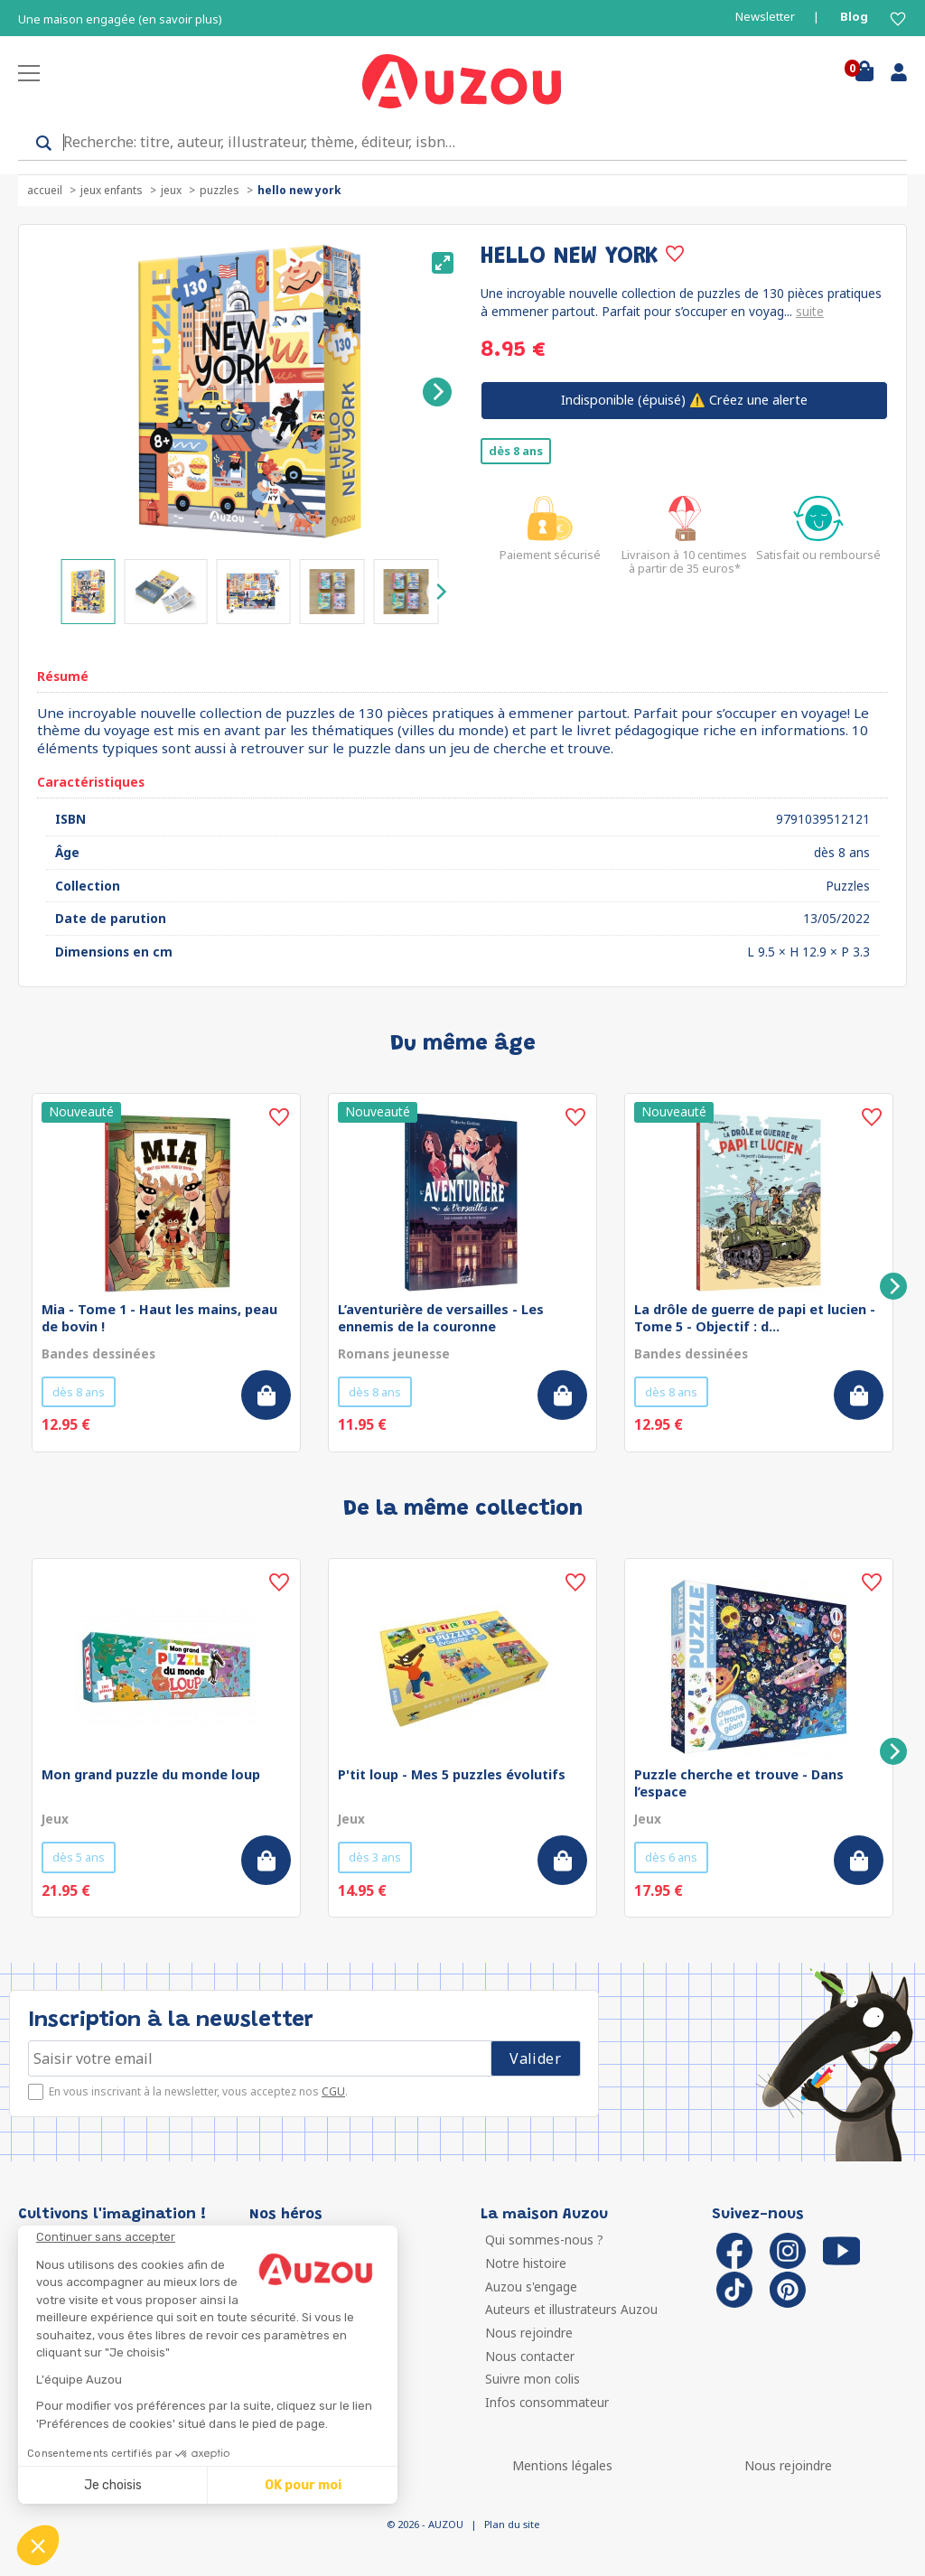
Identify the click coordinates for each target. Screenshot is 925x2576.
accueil (44, 190)
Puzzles (219, 190)
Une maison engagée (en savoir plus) (120, 19)
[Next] (437, 392)
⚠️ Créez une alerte (684, 399)
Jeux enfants (111, 190)
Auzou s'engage (531, 2286)
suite (810, 311)
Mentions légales (562, 2465)
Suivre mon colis (532, 2378)
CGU (333, 2091)
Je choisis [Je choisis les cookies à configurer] (113, 2485)
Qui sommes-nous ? (544, 2239)
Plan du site (511, 2524)
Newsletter (765, 16)
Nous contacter (530, 2356)
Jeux (171, 190)
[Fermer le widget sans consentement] (216, 2237)
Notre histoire (525, 2263)
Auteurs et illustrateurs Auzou (571, 2309)
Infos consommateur (547, 2402)
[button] (38, 2545)
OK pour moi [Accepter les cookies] (303, 2485)
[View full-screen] (442, 263)
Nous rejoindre (529, 2332)
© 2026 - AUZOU (425, 2524)
